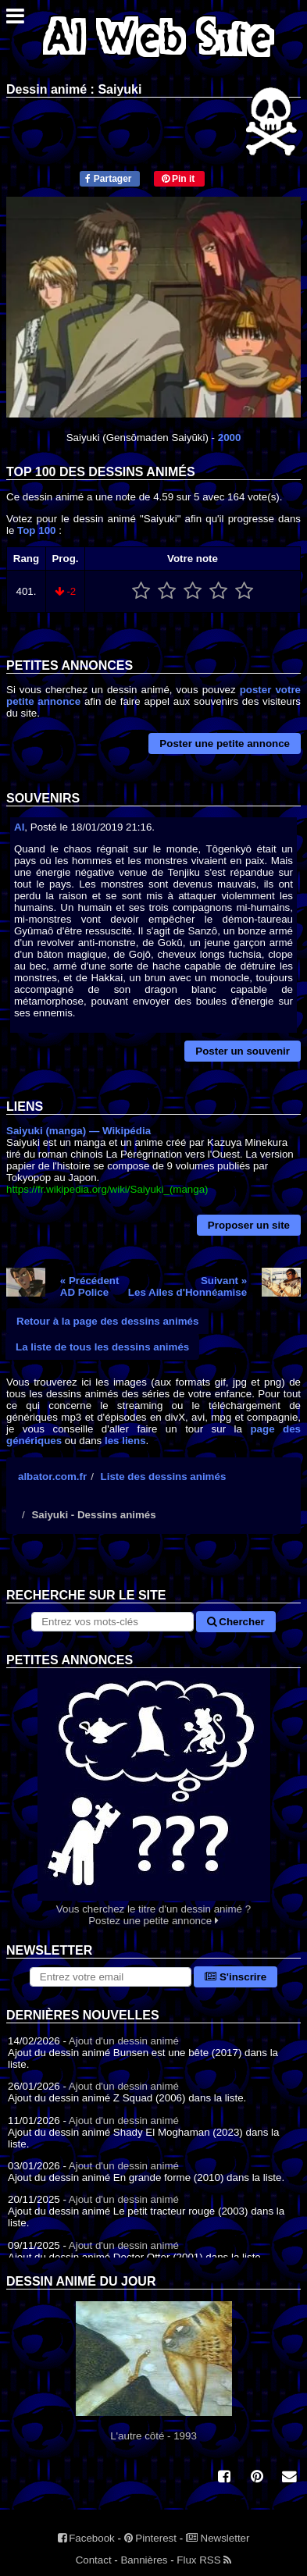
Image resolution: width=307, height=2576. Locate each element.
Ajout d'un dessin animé (124, 2041)
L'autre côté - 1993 (153, 2371)
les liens (125, 1440)
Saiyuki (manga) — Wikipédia (78, 1131)
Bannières (143, 2560)
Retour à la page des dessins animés (107, 1321)
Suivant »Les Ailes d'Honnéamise (187, 1286)
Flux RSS (204, 2560)
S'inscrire (235, 1977)
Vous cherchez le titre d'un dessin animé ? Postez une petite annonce (153, 1797)
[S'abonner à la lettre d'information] (110, 1977)
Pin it (178, 178)
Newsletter (218, 2538)
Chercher (236, 1622)
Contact (94, 2560)
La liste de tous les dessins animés (102, 1347)
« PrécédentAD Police (90, 1286)
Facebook (86, 2538)
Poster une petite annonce (224, 743)
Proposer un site (249, 1225)
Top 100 (36, 530)
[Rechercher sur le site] (112, 1621)
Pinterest (150, 2538)
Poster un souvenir (242, 1051)
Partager (108, 178)
